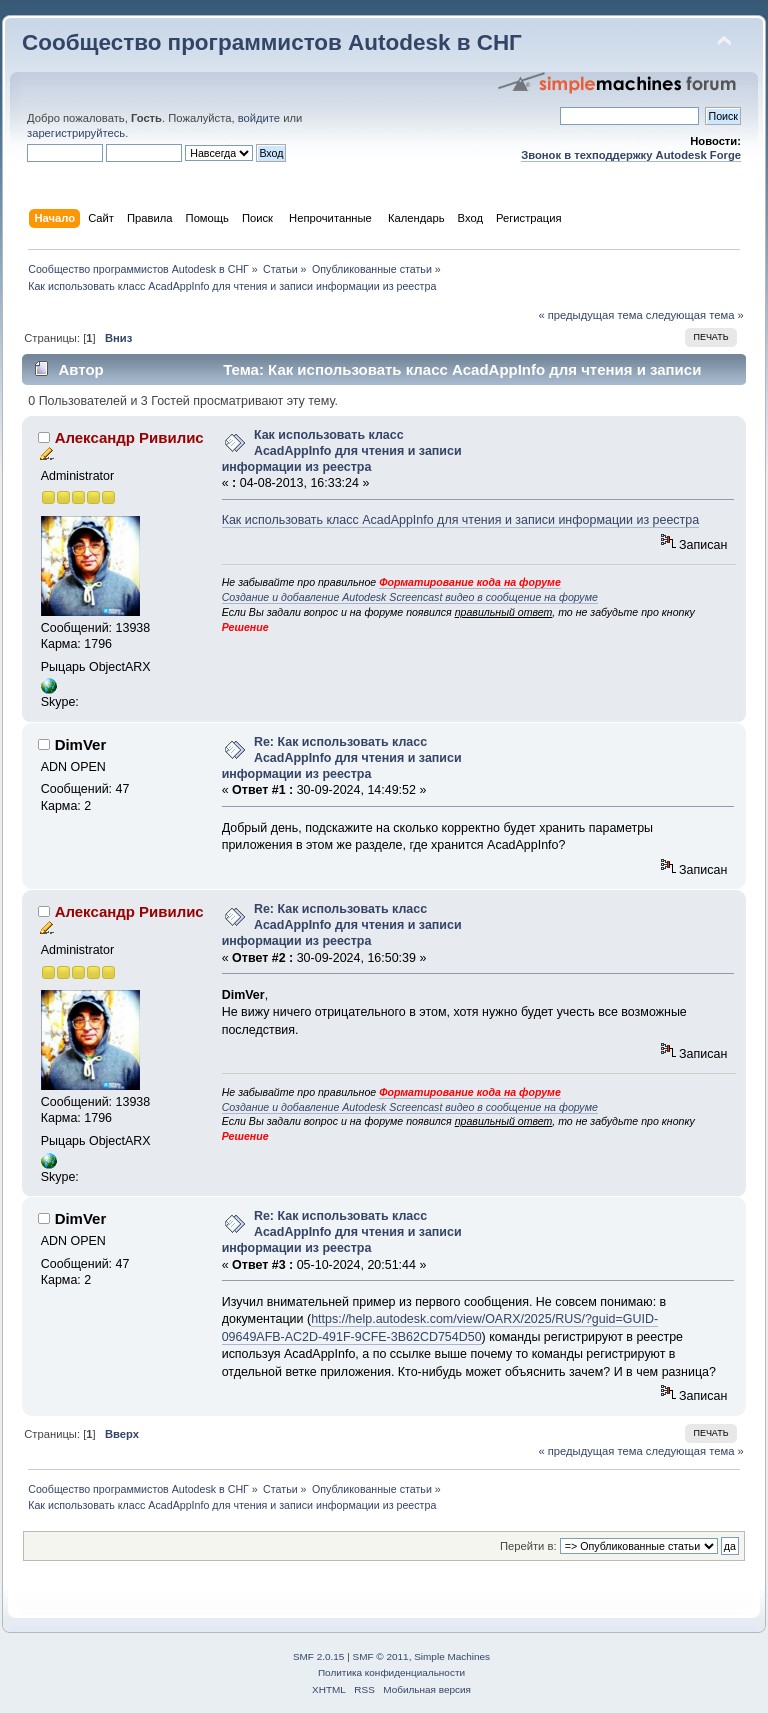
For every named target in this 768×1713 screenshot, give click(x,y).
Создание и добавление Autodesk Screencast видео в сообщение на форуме (410, 597)
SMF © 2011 (381, 1656)
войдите (259, 118)
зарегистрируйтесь (76, 133)
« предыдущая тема (590, 315)
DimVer (81, 744)
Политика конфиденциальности (391, 1672)
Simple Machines (452, 1656)
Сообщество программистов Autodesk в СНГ (272, 42)
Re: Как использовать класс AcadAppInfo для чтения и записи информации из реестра (342, 758)
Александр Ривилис (129, 437)
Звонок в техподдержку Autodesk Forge (631, 155)
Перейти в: (528, 1546)
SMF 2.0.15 (319, 1656)
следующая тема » (695, 315)
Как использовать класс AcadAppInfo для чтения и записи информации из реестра (342, 451)
